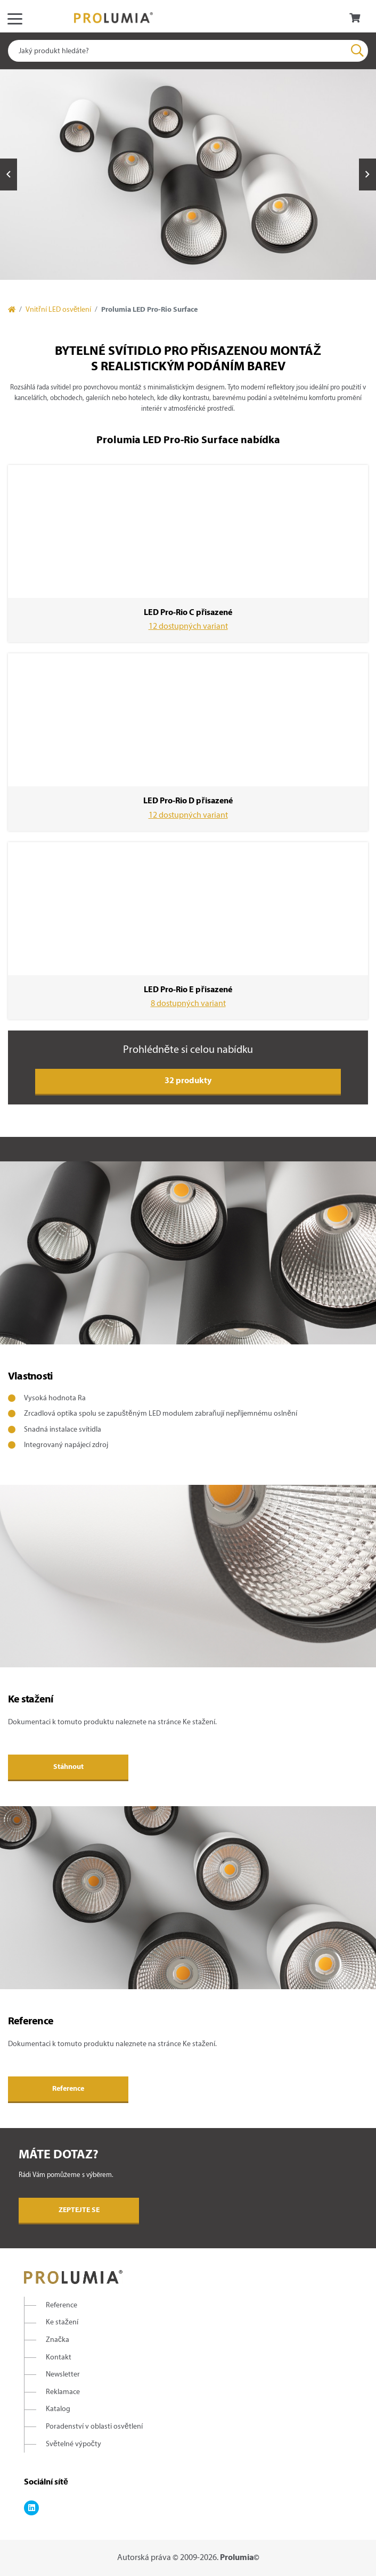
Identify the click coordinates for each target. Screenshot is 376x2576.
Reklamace (63, 2392)
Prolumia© (239, 2558)
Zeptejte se (79, 2210)
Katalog (58, 2409)
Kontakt (58, 2358)
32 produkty (188, 1081)
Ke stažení (62, 2322)
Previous (8, 174)
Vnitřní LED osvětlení (58, 310)
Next (367, 174)
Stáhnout (68, 1767)
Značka (57, 2340)
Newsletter (63, 2375)
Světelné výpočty (73, 2444)
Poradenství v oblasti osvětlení (94, 2427)
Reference (68, 2089)
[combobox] (188, 51)
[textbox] (188, 51)
